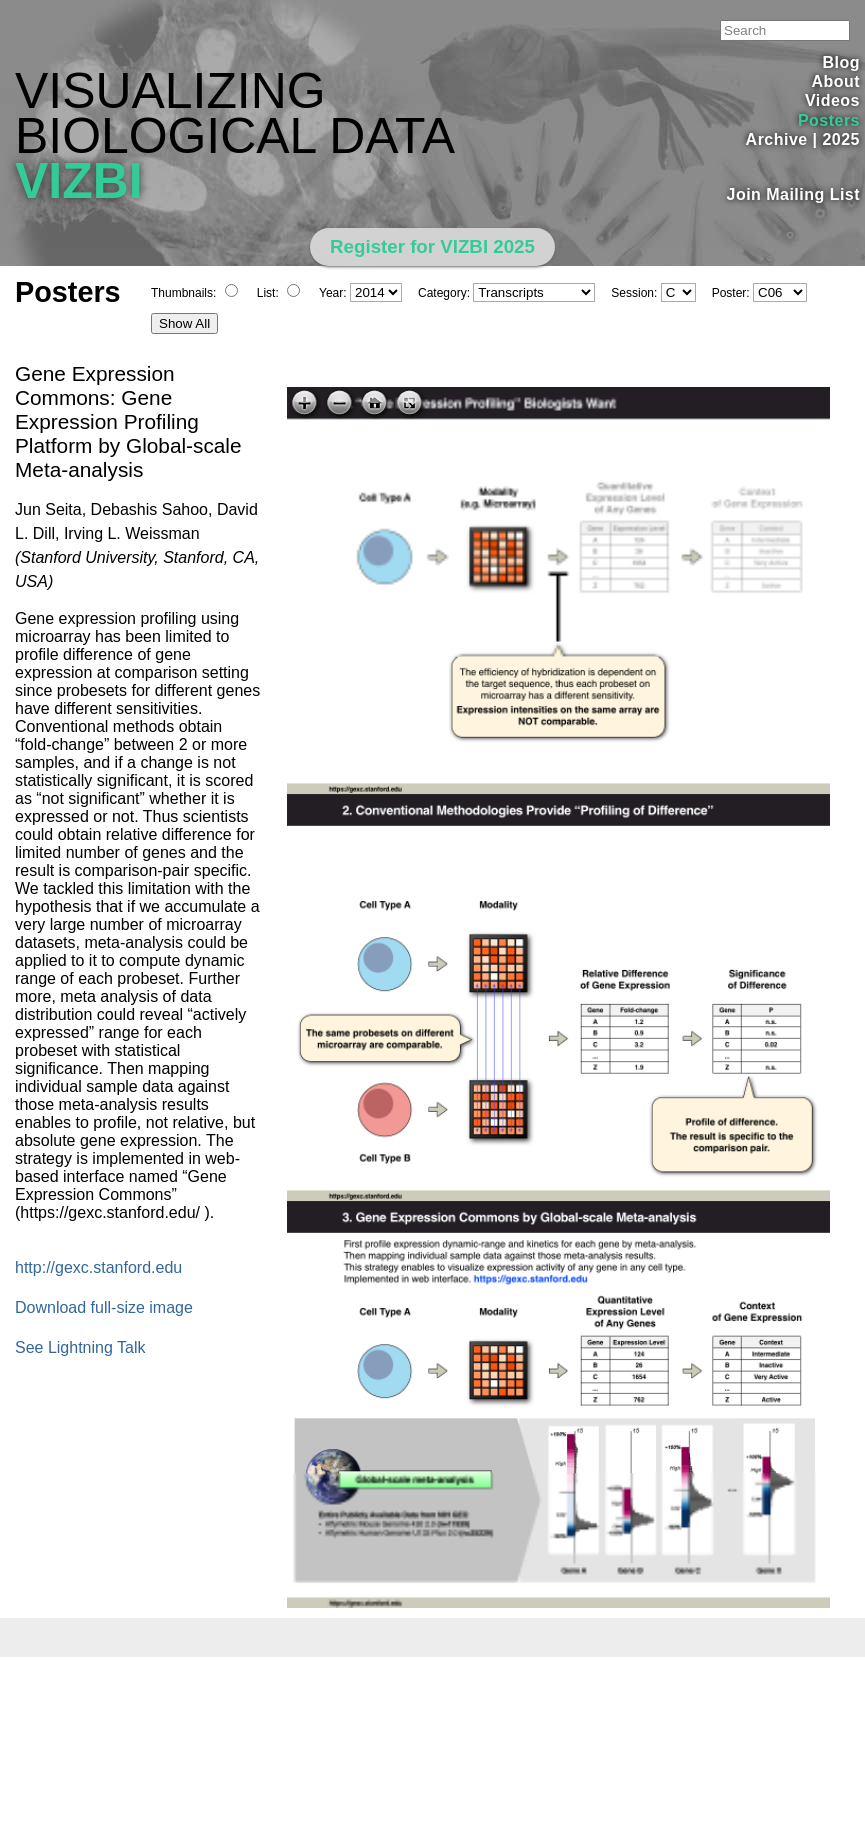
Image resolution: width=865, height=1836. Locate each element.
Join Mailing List (794, 194)
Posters (829, 120)
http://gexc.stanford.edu (98, 1267)
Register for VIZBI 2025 (432, 246)
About (835, 81)
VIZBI (79, 181)
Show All (184, 323)
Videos (832, 100)
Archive (777, 139)
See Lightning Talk (80, 1347)
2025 (841, 139)
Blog (841, 62)
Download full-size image (104, 1307)
